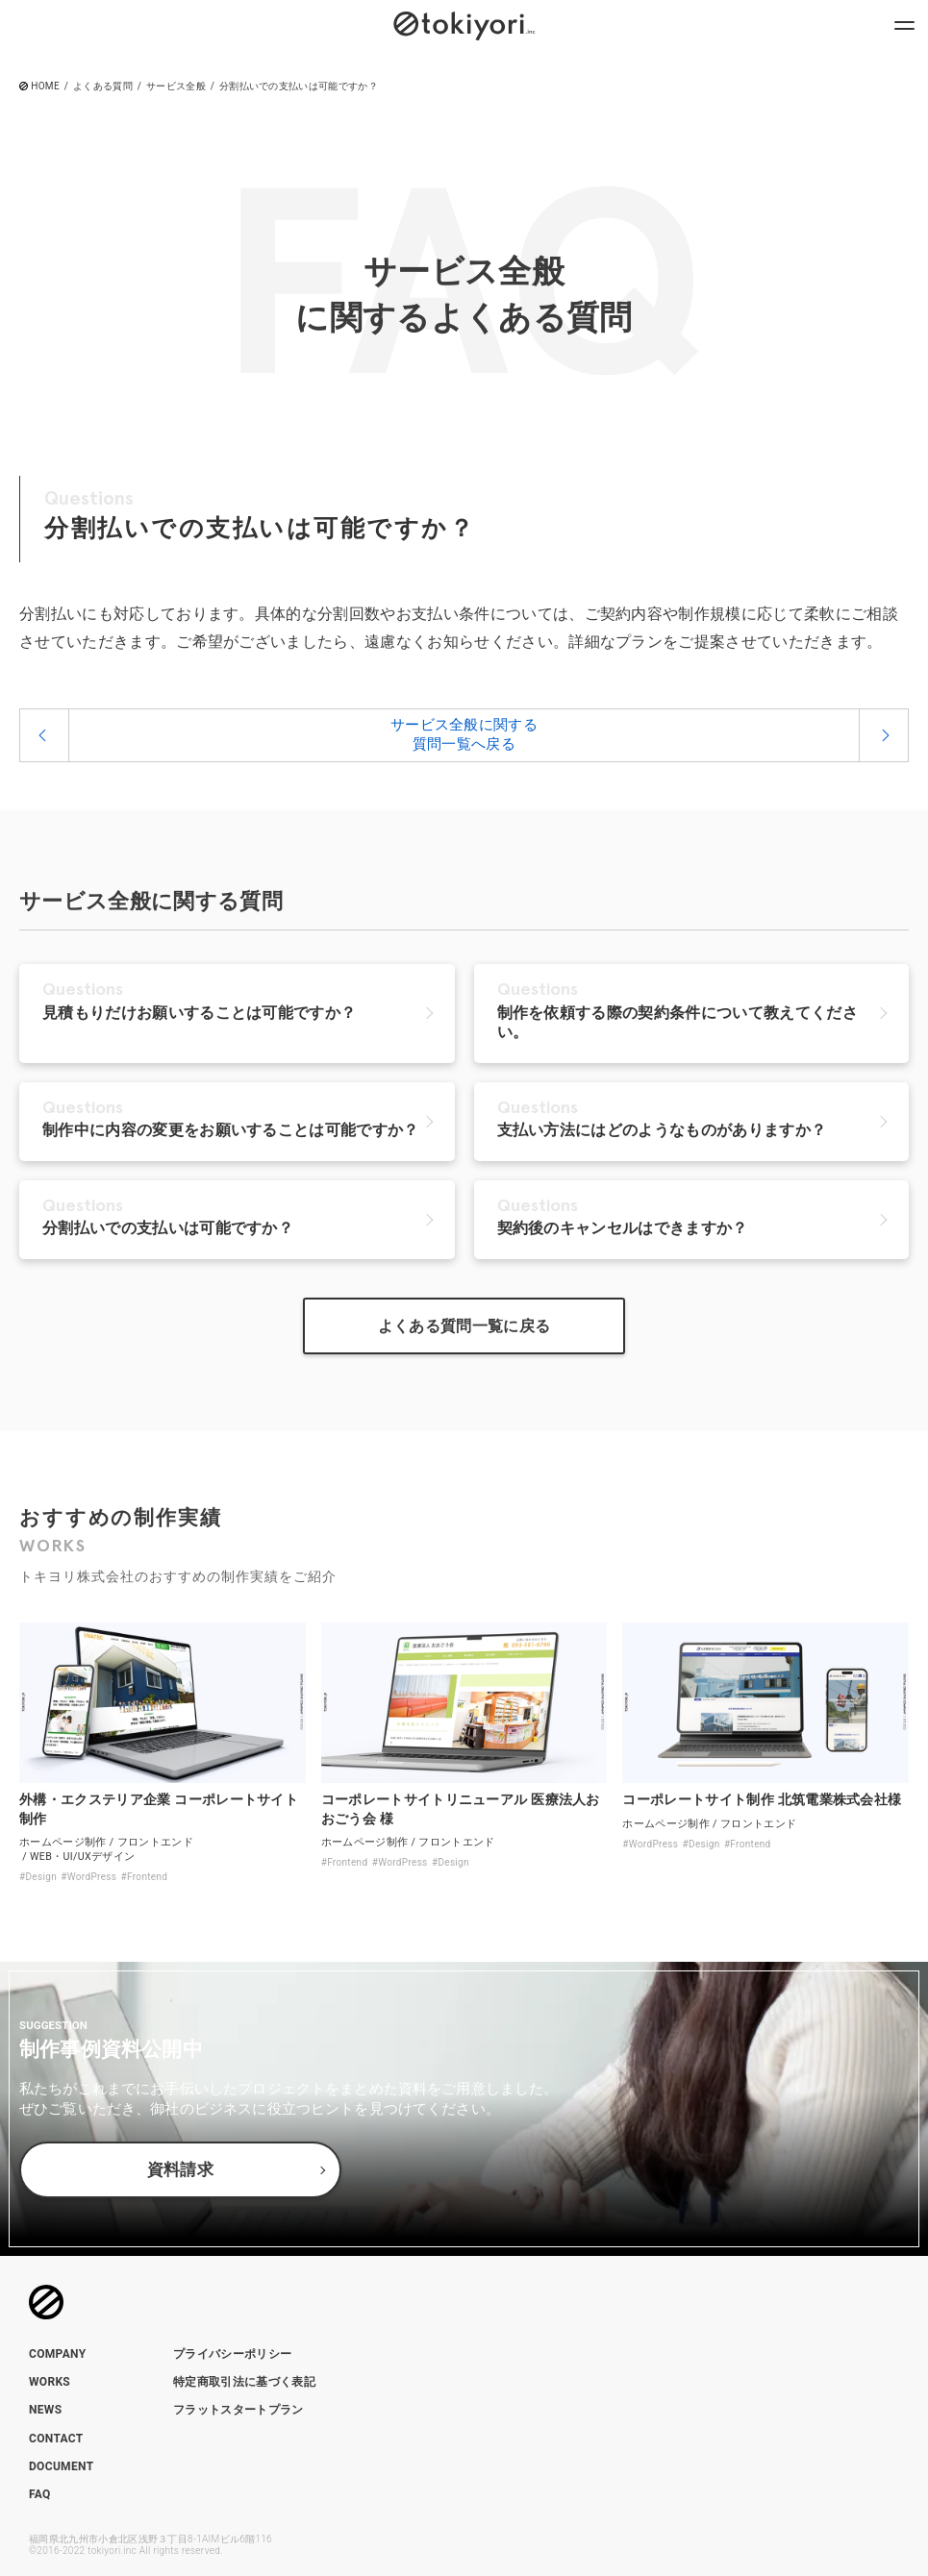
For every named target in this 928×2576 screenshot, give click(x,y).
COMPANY (57, 2354)
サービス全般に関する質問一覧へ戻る (464, 734)
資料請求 (180, 2170)
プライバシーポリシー (232, 2354)
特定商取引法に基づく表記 (244, 2382)
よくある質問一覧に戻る (464, 1326)
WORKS (49, 2382)
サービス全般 (176, 86)
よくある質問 (103, 86)
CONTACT (56, 2438)
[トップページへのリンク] (464, 24)
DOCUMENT (61, 2466)
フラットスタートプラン (238, 2409)
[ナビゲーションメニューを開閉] (904, 24)
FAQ (40, 2494)
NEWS (45, 2409)
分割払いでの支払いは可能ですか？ (298, 86)
